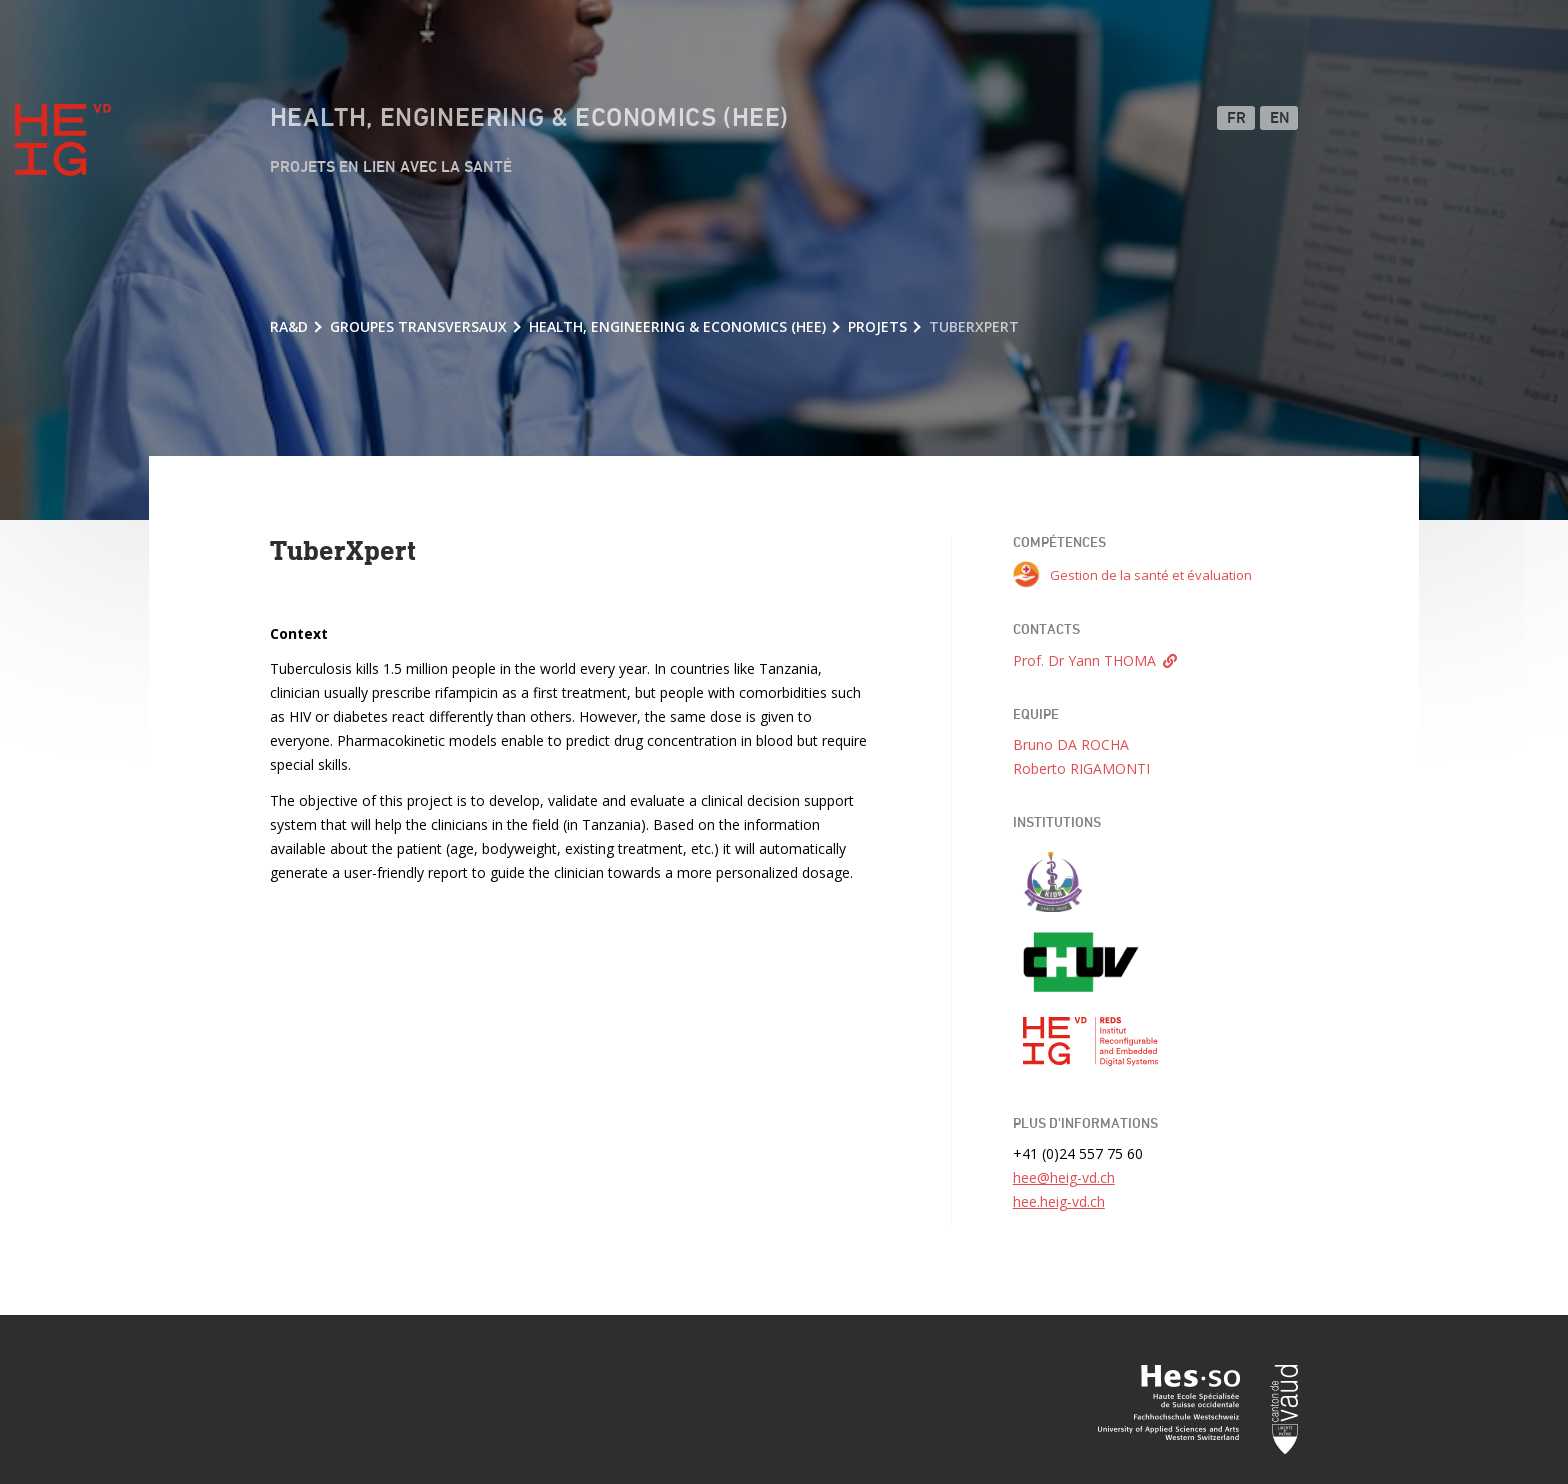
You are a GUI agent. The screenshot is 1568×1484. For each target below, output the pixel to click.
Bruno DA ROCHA (1071, 744)
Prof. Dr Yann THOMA (1084, 660)
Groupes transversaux (418, 326)
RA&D (289, 326)
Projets (877, 326)
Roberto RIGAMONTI (1081, 768)
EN (1280, 119)
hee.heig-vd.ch (1059, 1201)
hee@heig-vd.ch (1064, 1177)
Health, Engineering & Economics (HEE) (529, 119)
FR (1237, 119)
